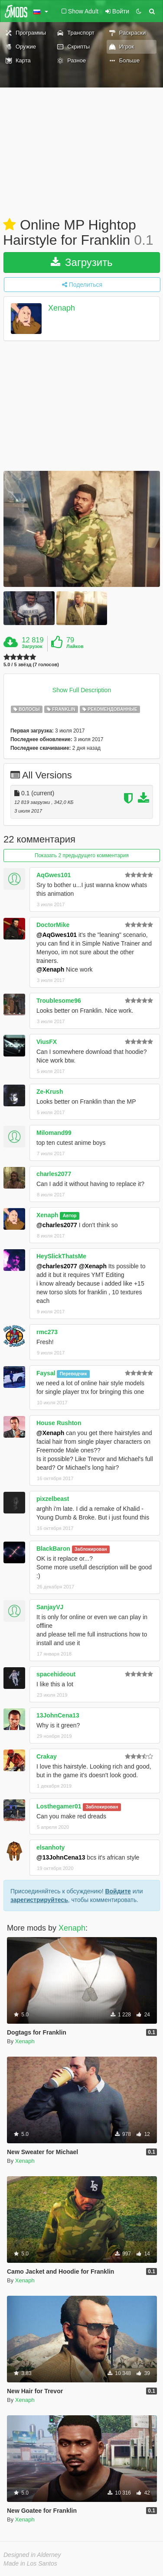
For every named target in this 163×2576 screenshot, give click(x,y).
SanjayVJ (49, 1607)
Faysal (45, 1373)
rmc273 (47, 1332)
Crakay (46, 1756)
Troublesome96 (58, 1000)
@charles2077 (56, 1225)
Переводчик (73, 1373)
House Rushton (58, 1422)
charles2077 (53, 1173)
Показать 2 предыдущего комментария (82, 855)
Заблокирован (91, 1549)
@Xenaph (50, 969)
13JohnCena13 (57, 1715)
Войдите (117, 1891)
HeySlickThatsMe (61, 1256)
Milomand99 (54, 1132)
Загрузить (81, 262)
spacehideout (55, 1674)
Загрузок (32, 646)
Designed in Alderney (32, 2554)
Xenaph (61, 308)
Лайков (75, 646)
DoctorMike (52, 924)
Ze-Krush (49, 1091)
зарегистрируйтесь (39, 1899)
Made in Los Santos (30, 2563)
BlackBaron (53, 1548)
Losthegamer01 (58, 1806)
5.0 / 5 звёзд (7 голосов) (31, 664)
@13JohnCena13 (60, 1857)
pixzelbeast (52, 1498)
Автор (70, 1215)
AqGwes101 (53, 875)
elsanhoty (50, 1847)
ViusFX (46, 1041)
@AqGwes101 (56, 934)
